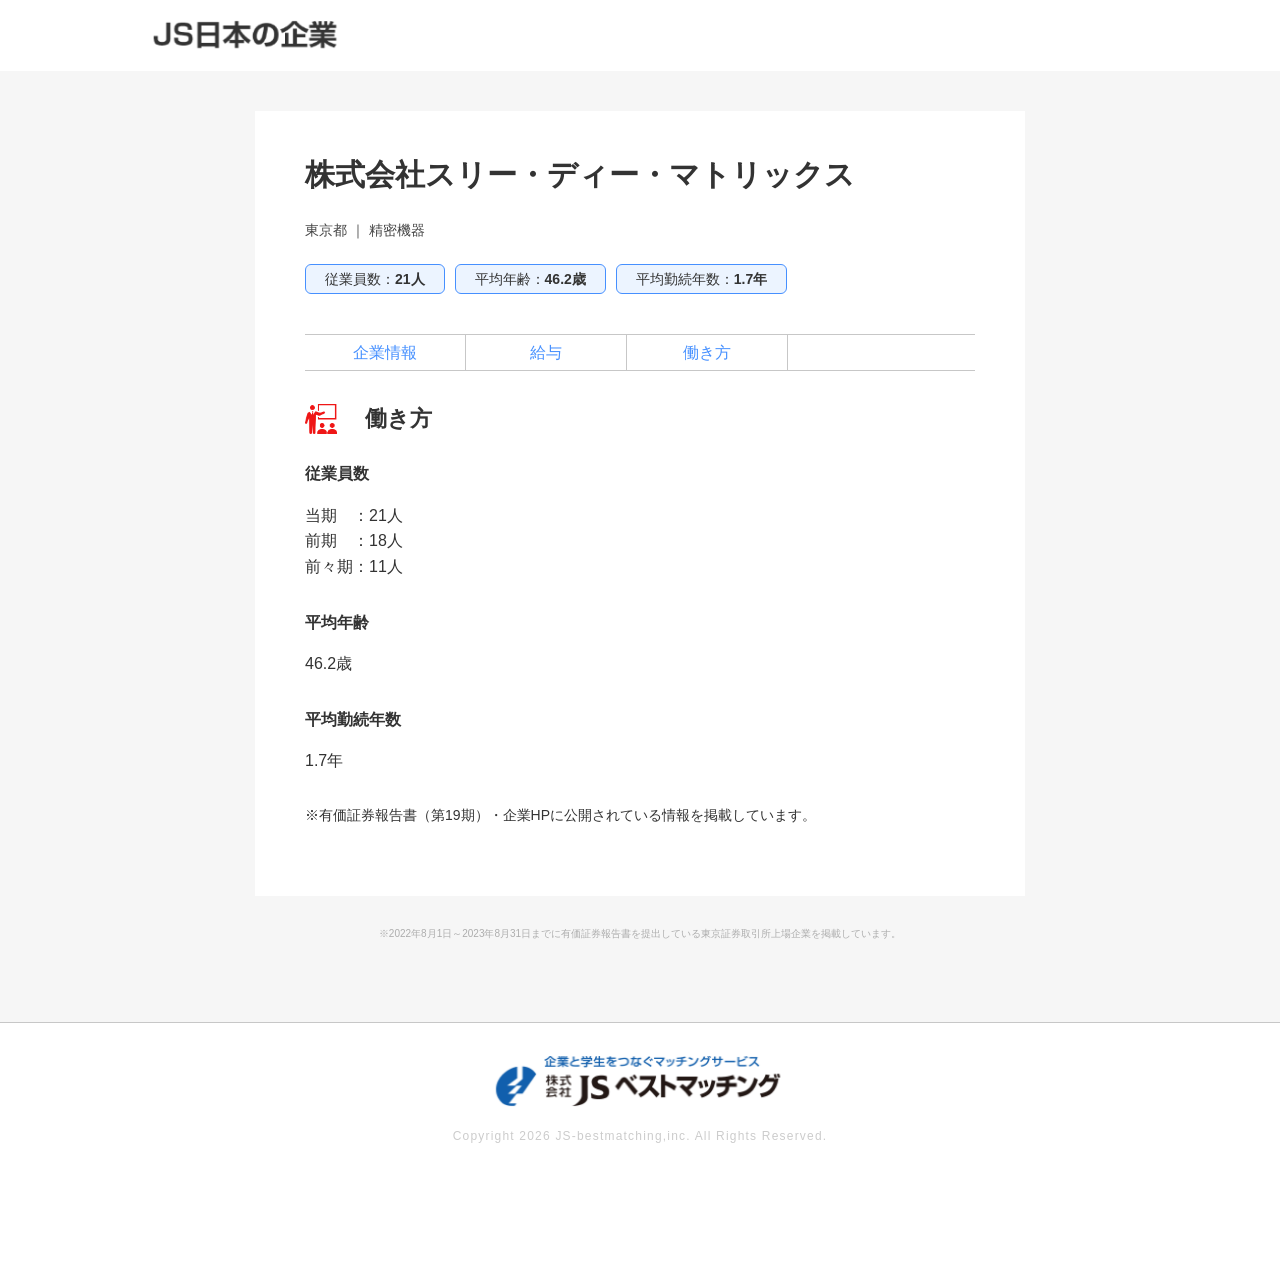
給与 (546, 352)
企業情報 (385, 352)
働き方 (707, 352)
